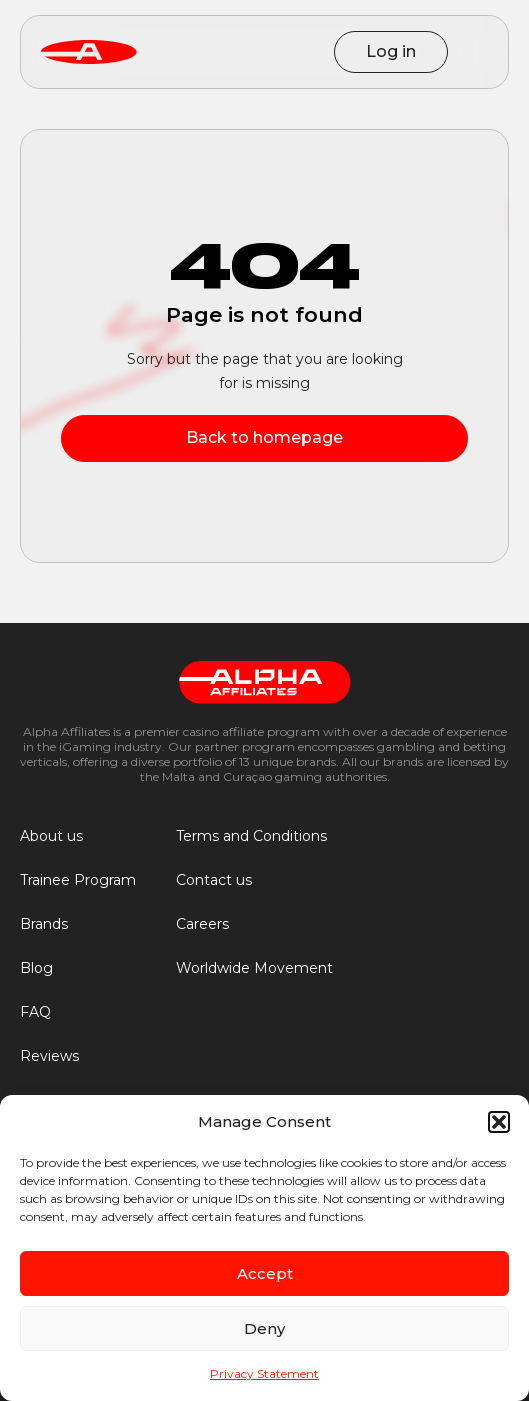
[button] (499, 1122)
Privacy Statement (264, 1373)
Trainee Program (78, 880)
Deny (264, 1328)
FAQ (35, 1012)
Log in (391, 51)
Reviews (49, 1056)
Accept (265, 1273)
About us (51, 836)
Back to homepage (264, 437)
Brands (44, 924)
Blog (36, 968)
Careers (202, 924)
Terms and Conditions (251, 836)
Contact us (214, 880)
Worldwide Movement (254, 968)
